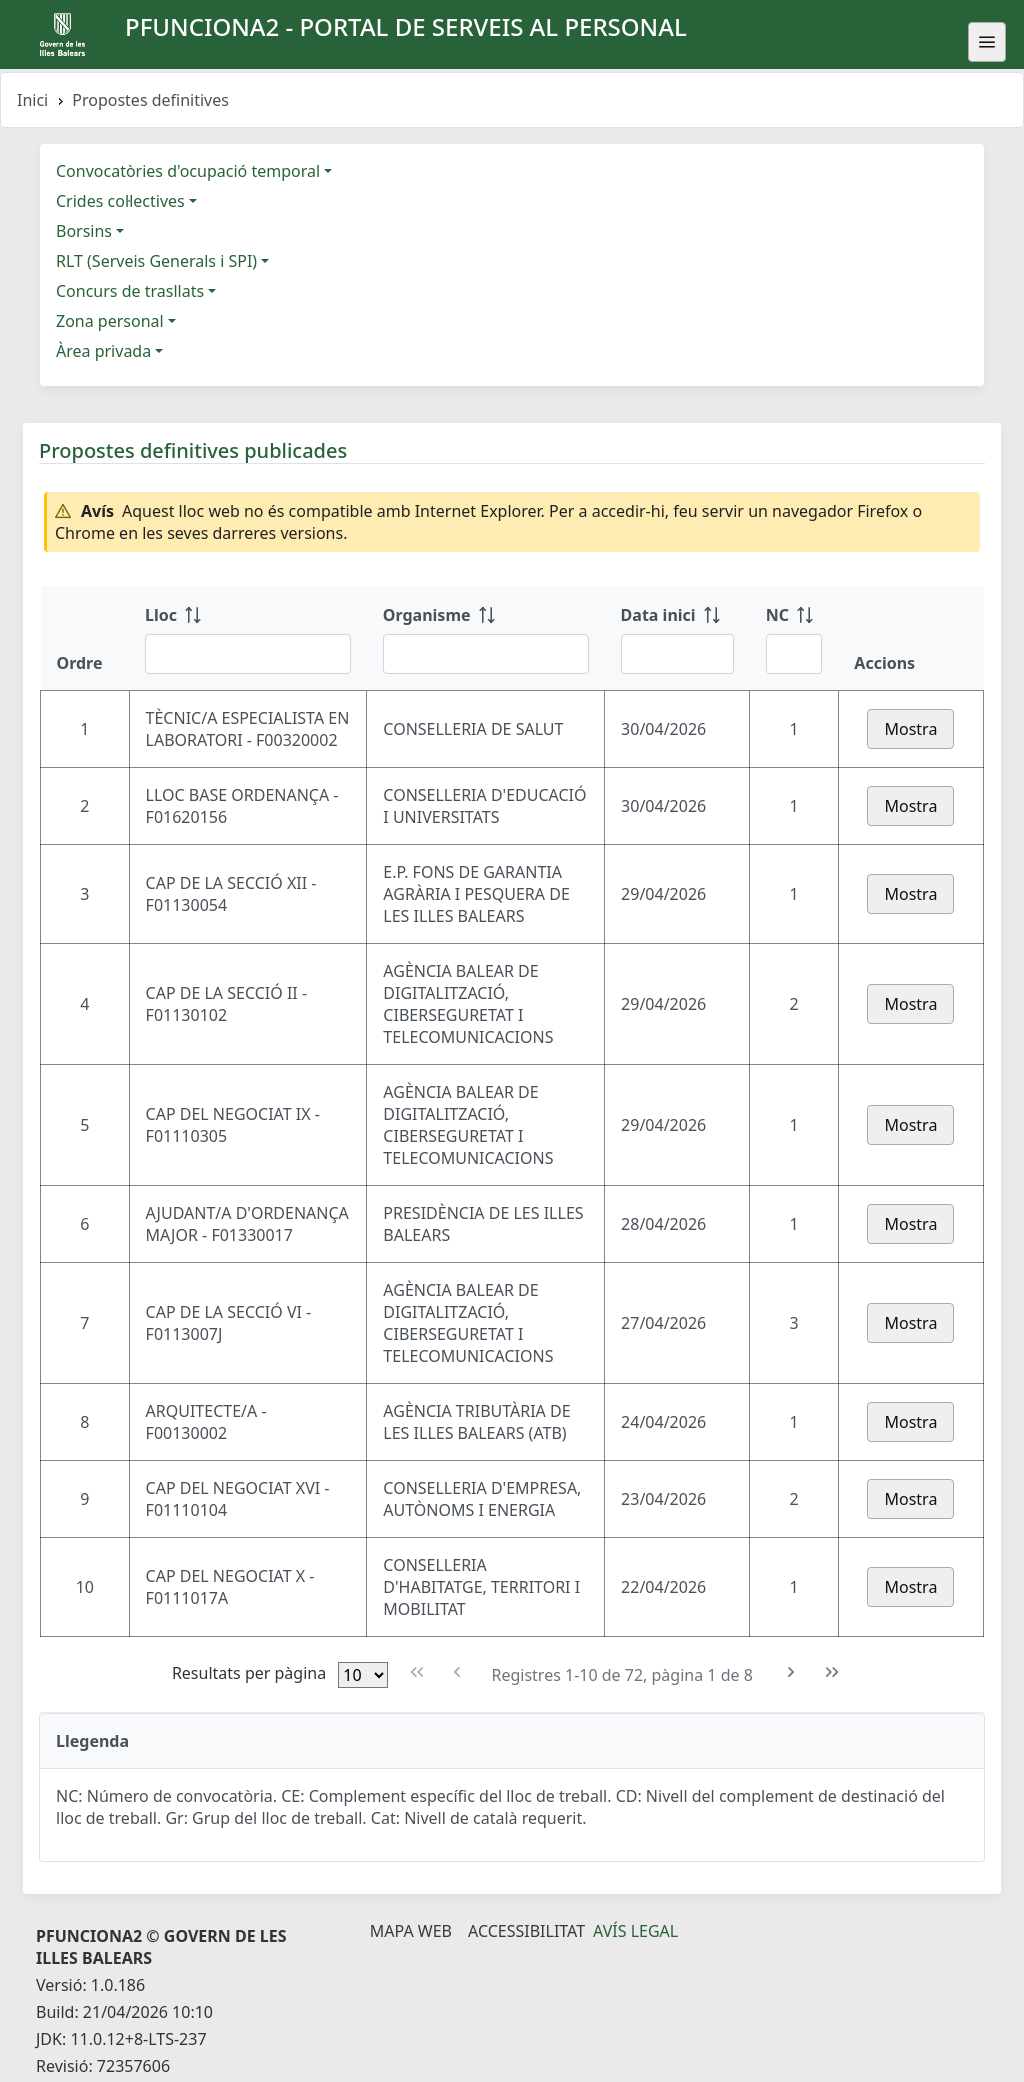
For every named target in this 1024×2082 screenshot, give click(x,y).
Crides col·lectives (120, 201)
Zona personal (110, 321)
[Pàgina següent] (791, 1672)
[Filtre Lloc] (248, 654)
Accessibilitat (526, 1931)
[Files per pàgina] (363, 1675)
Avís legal (635, 1931)
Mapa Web (411, 1931)
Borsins (84, 231)
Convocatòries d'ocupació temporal (188, 171)
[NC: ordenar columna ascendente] (794, 638)
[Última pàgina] (832, 1672)
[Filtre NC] (794, 654)
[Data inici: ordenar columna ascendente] (677, 638)
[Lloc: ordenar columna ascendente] (248, 638)
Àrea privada (103, 351)
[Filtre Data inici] (677, 654)
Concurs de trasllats (130, 291)
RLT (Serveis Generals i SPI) (156, 261)
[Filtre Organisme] (486, 654)
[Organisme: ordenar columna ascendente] (486, 638)
